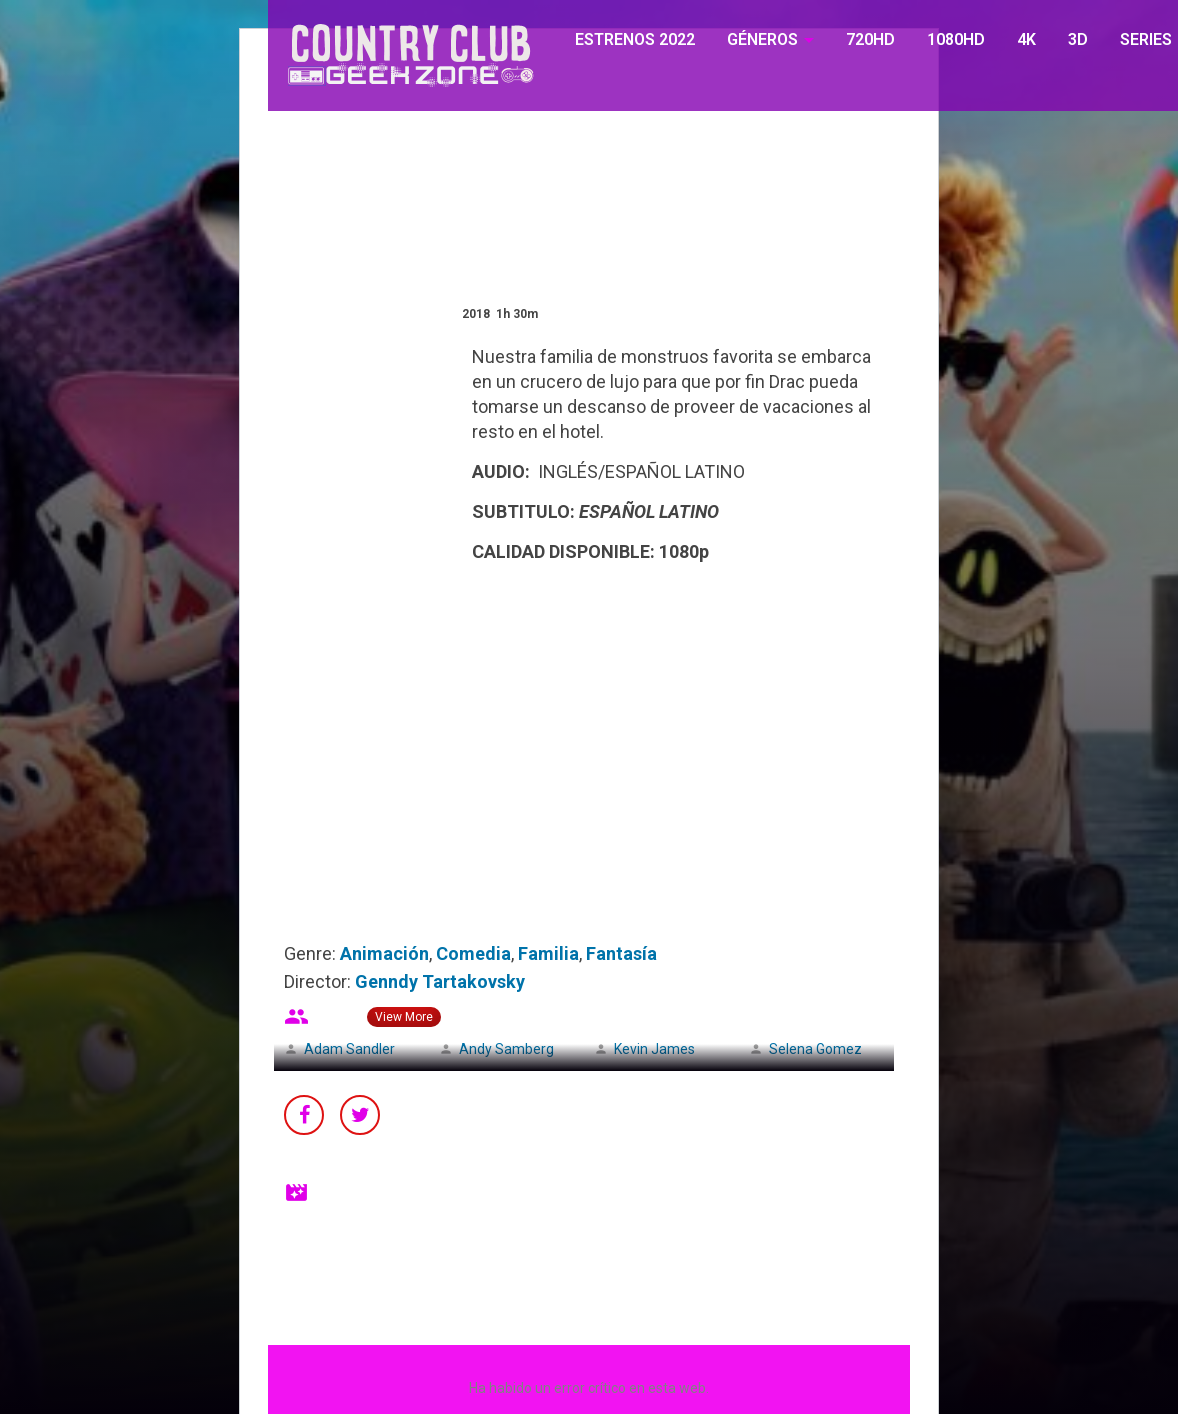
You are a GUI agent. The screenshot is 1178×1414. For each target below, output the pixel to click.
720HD (870, 39)
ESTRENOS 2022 (635, 39)
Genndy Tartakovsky (440, 981)
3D (1078, 39)
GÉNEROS (762, 39)
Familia (548, 953)
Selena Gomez (815, 1049)
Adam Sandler (349, 1049)
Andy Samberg (506, 1049)
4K (1026, 39)
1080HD (956, 39)
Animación (384, 953)
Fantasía (621, 953)
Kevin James (654, 1049)
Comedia (473, 953)
